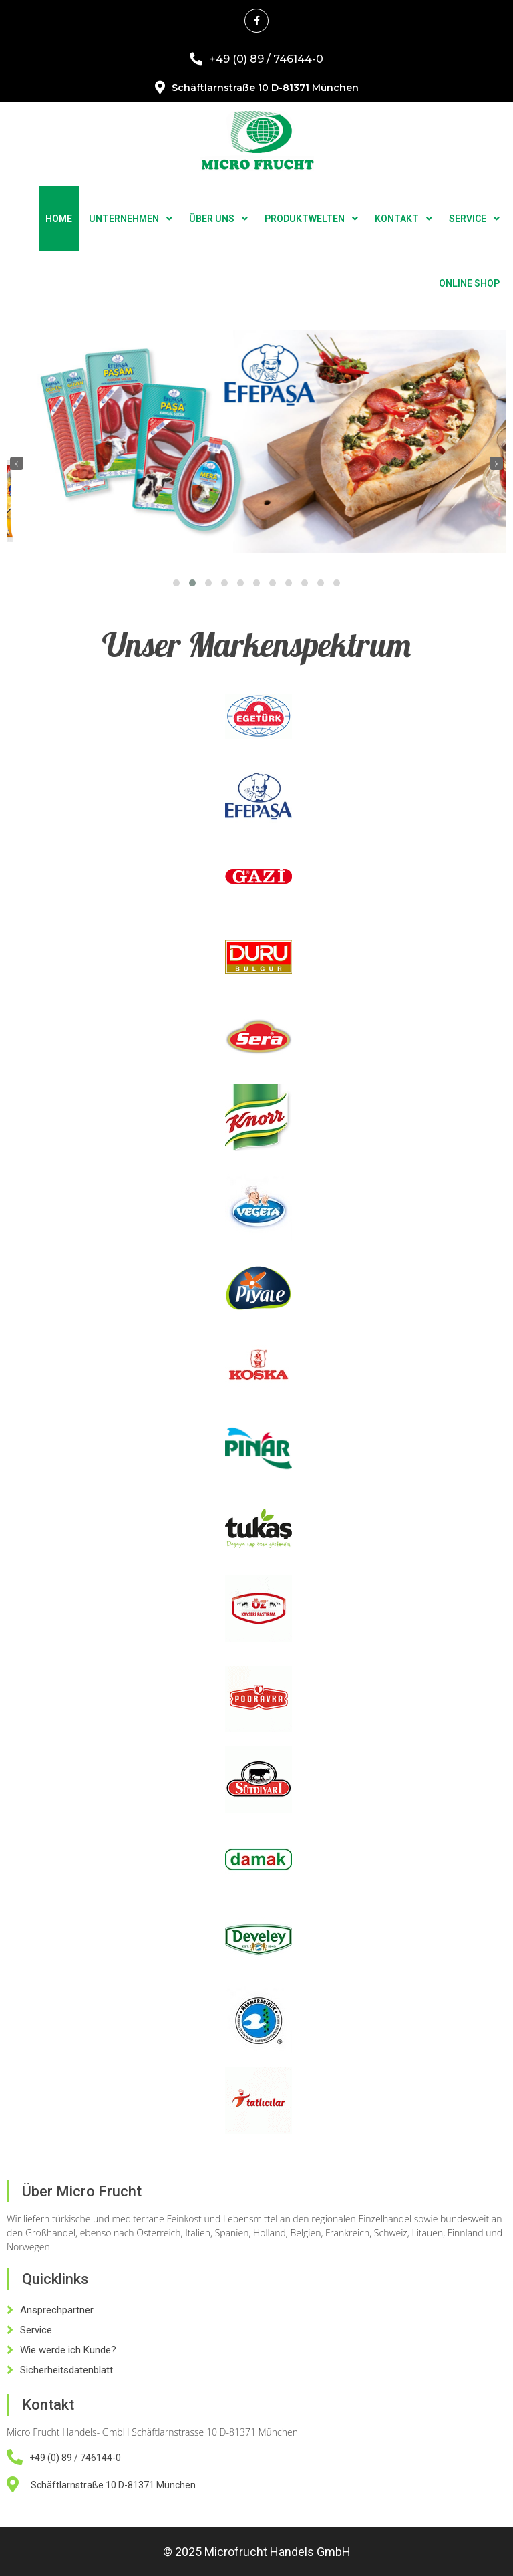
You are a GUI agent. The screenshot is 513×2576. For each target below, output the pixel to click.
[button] (176, 583)
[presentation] (16, 463)
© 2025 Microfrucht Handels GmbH (257, 2552)
